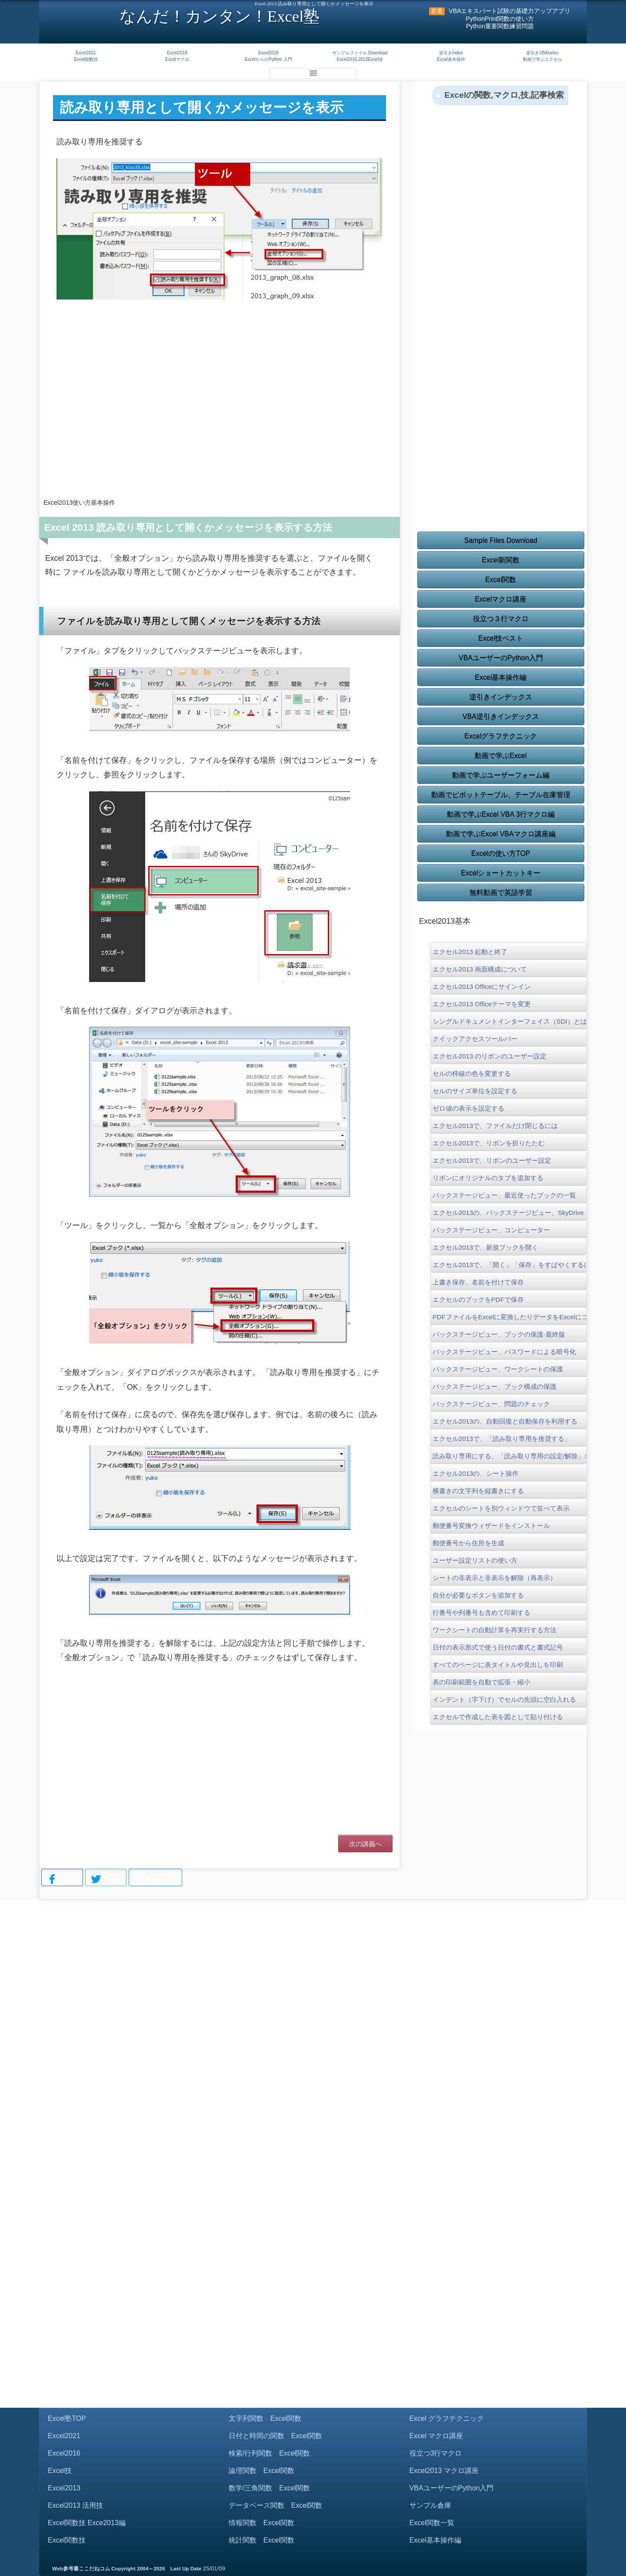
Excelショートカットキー (500, 873)
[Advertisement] (219, 421)
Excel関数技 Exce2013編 (87, 2522)
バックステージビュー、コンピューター (491, 1230)
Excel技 (60, 2470)
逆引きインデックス (501, 697)
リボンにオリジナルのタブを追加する (488, 1177)
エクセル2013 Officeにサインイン (482, 986)
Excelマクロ (177, 59)
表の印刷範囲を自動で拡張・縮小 (481, 1682)
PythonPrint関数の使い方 (500, 18)
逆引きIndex (451, 52)
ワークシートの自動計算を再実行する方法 (494, 1630)
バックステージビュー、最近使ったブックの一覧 (504, 1195)
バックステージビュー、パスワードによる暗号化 (504, 1351)
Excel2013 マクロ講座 (444, 2470)
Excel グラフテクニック (447, 2418)
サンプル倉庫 (430, 2505)
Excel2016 (268, 52)
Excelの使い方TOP (500, 853)
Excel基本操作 (451, 59)
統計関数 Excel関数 (261, 2540)
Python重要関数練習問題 (500, 26)
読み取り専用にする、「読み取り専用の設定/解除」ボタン (509, 1456)
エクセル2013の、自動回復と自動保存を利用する (505, 1421)
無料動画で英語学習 (501, 892)
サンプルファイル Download (359, 52)
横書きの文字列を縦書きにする (478, 1490)
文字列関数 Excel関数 (265, 2418)
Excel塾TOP (67, 2418)
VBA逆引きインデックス (501, 716)
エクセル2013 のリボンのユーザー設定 (490, 1056)
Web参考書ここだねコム (81, 2569)
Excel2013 (64, 2488)
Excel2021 (86, 52)
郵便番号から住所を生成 (468, 1543)
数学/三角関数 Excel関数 (269, 2488)
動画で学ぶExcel (500, 755)
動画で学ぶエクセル (542, 59)
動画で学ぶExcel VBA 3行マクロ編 (501, 814)
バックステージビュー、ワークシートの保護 (498, 1369)
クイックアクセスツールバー (475, 1038)
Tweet (106, 1880)
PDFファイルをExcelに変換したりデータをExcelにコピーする (509, 1317)
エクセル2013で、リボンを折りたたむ (489, 1143)
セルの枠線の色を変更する (472, 1073)
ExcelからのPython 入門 (268, 59)
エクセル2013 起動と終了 (470, 951)
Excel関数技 (85, 59)
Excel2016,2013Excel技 (359, 59)
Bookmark (155, 1879)
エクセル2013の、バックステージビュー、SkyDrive (508, 1212)
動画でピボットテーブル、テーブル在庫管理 (500, 795)
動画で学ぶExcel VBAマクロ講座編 (501, 834)
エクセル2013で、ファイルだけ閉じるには (495, 1125)
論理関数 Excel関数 (261, 2470)
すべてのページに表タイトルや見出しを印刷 (498, 1664)
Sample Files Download (500, 540)
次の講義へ (365, 1843)
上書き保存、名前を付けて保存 (478, 1282)
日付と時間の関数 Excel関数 (275, 2436)
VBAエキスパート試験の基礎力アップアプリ (509, 10)
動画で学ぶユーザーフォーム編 (500, 775)
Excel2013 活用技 (75, 2505)
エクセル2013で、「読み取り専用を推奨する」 (502, 1438)
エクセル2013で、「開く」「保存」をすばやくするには (509, 1264)
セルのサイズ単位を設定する (475, 1091)
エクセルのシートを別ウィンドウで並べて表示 (501, 1508)
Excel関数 (500, 579)
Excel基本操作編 (500, 677)
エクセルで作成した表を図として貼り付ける (498, 1717)
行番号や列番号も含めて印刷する (481, 1612)
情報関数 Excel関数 (261, 2522)
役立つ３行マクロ (501, 618)
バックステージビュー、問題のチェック (491, 1404)
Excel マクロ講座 (436, 2436)
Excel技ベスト (500, 638)
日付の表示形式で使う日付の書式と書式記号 (498, 1647)
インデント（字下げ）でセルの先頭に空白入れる (504, 1699)
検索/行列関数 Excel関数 (269, 2453)
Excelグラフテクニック (500, 736)
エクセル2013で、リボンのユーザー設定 (492, 1160)
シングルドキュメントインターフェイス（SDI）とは (509, 1021)
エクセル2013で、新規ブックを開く (485, 1247)
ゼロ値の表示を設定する (468, 1108)
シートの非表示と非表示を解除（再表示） (494, 1577)
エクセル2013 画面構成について (480, 969)
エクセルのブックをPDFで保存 (478, 1299)
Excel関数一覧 (432, 2522)
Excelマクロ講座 (500, 599)
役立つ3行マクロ (436, 2453)
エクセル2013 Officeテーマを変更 (482, 1004)
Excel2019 (177, 52)
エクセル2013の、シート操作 (476, 1473)
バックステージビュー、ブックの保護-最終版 (499, 1334)
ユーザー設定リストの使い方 (475, 1560)
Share (62, 1880)
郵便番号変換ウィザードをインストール (491, 1525)
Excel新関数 (500, 560)
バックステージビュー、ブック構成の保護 (494, 1386)
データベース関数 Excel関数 (275, 2505)
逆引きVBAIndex (542, 52)
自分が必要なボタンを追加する (478, 1595)
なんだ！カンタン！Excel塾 (220, 16)
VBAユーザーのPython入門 (501, 658)
